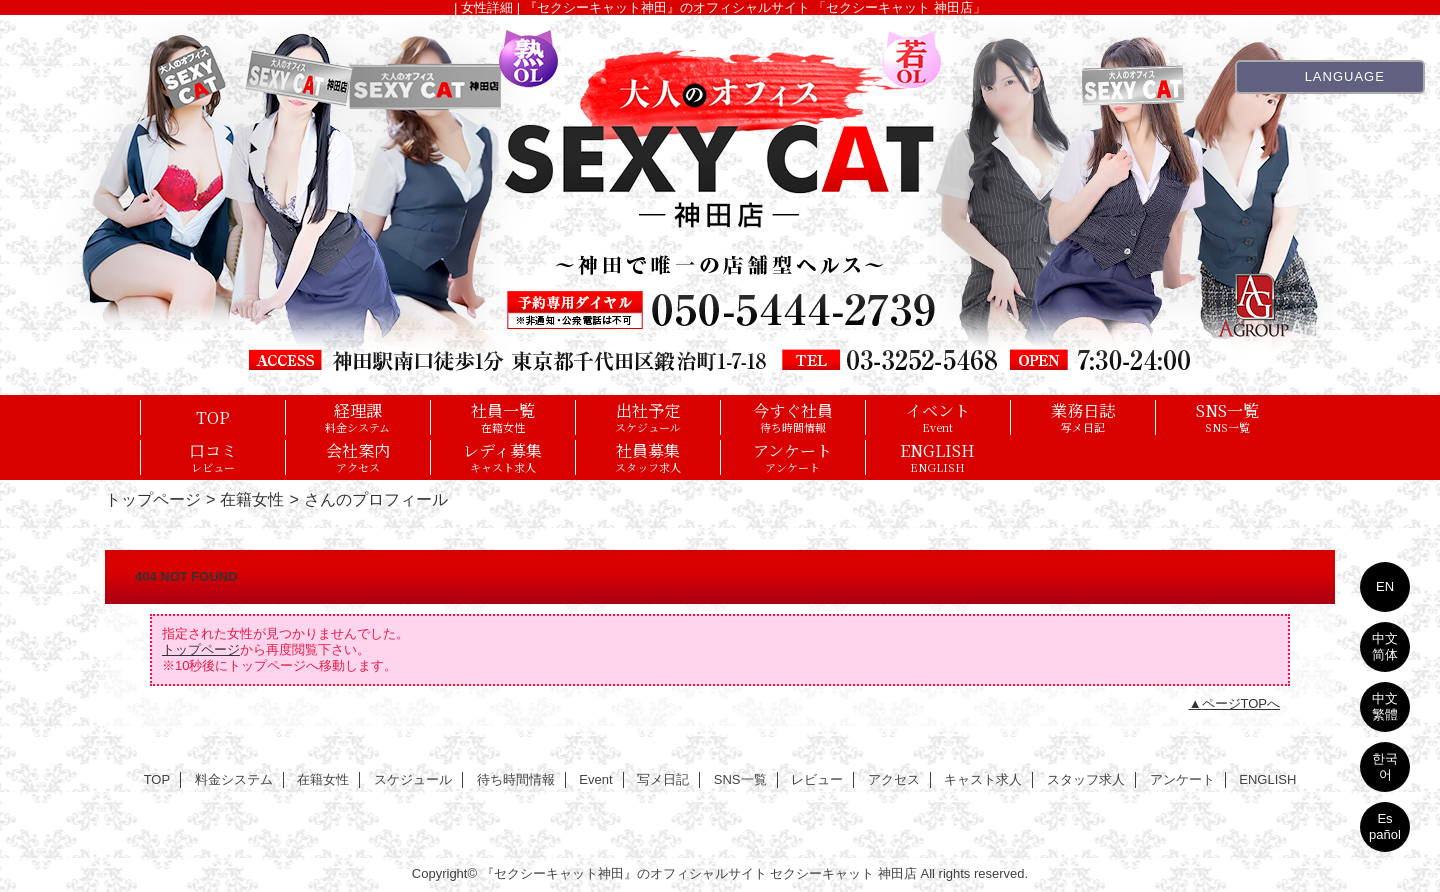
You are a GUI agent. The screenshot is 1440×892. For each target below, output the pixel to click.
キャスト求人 (983, 779)
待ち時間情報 (516, 779)
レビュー (817, 779)
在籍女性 (252, 499)
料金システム (234, 779)
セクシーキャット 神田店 (843, 873)
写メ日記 (663, 779)
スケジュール (413, 779)
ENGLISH (1267, 779)
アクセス (894, 779)
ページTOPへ (1241, 703)
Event (595, 779)
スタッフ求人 (1086, 779)
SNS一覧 (740, 779)
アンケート (1182, 779)
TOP (213, 417)
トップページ (153, 499)
